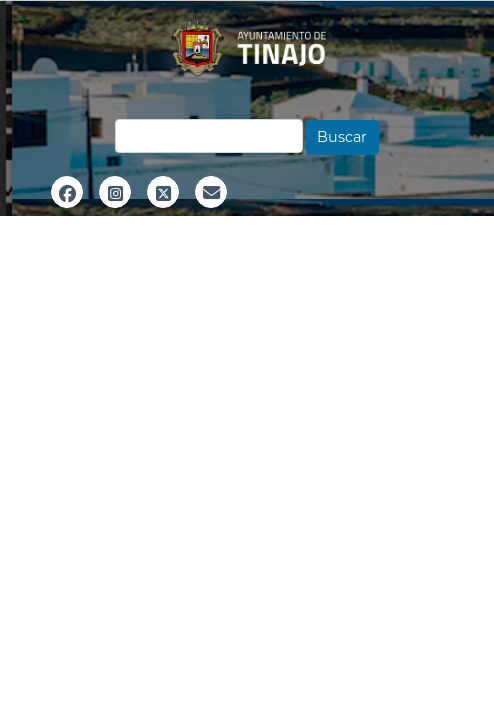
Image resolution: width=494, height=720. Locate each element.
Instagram (115, 214)
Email (211, 214)
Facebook (67, 214)
